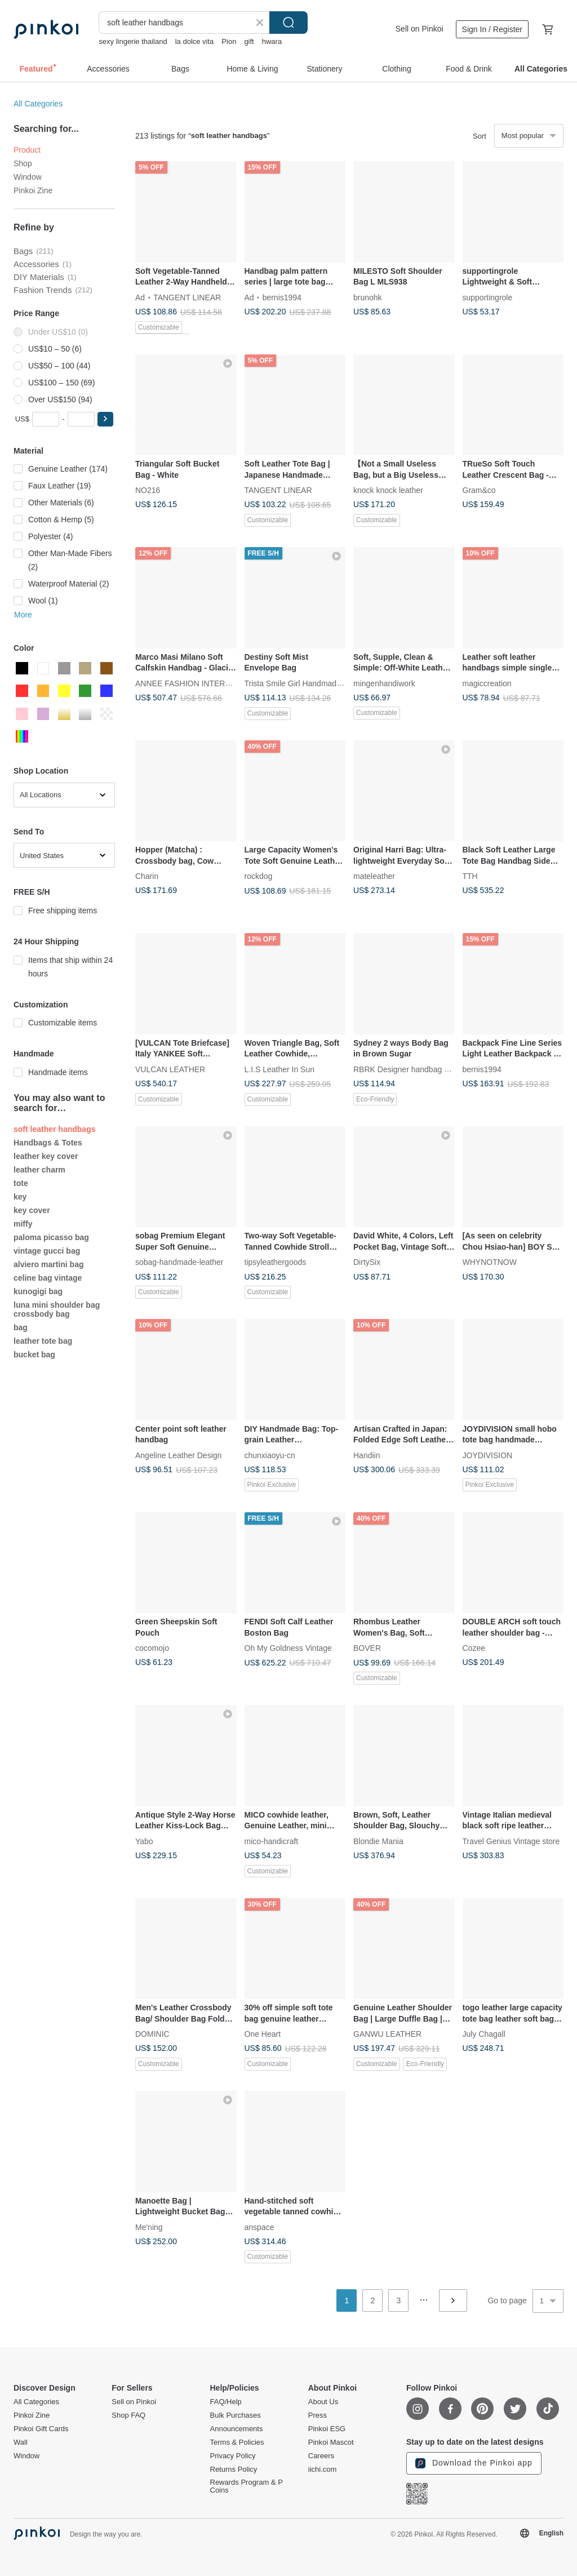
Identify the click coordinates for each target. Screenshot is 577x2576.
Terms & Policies (237, 2442)
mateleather (374, 876)
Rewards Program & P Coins (246, 2486)
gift (249, 41)
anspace (259, 2226)
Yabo (144, 1840)
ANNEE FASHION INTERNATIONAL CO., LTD (217, 682)
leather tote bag (43, 1340)
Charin (146, 876)
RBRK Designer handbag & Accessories (423, 1068)
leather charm (39, 1169)
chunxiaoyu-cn (270, 1454)
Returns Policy (234, 2469)
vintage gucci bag (47, 1250)
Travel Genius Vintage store (511, 1840)
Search (288, 22)
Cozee (474, 1648)
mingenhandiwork (384, 682)
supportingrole (488, 296)
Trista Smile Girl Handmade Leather (307, 682)
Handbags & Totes (48, 1142)
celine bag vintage (48, 1277)
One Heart (263, 2033)
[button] (105, 419)
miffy (23, 1223)
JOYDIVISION (488, 1454)
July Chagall (484, 2033)
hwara (272, 41)
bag (21, 1327)
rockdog (259, 876)
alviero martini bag (48, 1264)
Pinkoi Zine (33, 190)
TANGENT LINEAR (187, 296)
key (20, 1196)
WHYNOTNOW (490, 1262)
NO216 (147, 490)
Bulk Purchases (235, 2415)
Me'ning (149, 2226)
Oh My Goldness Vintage (288, 1648)
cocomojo (152, 1648)
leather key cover (46, 1156)
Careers (321, 2456)
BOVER (367, 1648)
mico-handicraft (272, 1840)
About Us (323, 2402)
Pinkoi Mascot (331, 2442)
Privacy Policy (233, 2456)
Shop (23, 163)
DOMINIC (152, 2033)
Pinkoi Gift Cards (41, 2429)
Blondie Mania (378, 1840)
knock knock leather (388, 490)
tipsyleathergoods (276, 1262)
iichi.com (322, 2469)
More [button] (23, 614)
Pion (228, 41)
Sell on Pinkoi (419, 28)
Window (28, 176)
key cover (32, 1210)
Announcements (236, 2429)
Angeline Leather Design (178, 1454)
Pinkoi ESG (326, 2429)
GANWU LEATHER (387, 2033)
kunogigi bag (38, 1291)
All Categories (38, 103)
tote (21, 1183)
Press (317, 2415)
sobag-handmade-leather (179, 1262)
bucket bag (34, 1354)
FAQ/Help (226, 2402)
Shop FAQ (128, 2415)
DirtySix (366, 1262)
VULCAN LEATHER (170, 1068)
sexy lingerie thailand (133, 41)
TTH (470, 876)
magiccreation (487, 682)
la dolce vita (194, 41)
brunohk (367, 296)
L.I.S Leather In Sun (280, 1068)
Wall (21, 2442)
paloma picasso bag (51, 1237)
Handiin (366, 1454)
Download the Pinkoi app (473, 2463)
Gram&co (479, 490)
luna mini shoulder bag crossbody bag (57, 1309)
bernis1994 (282, 296)
